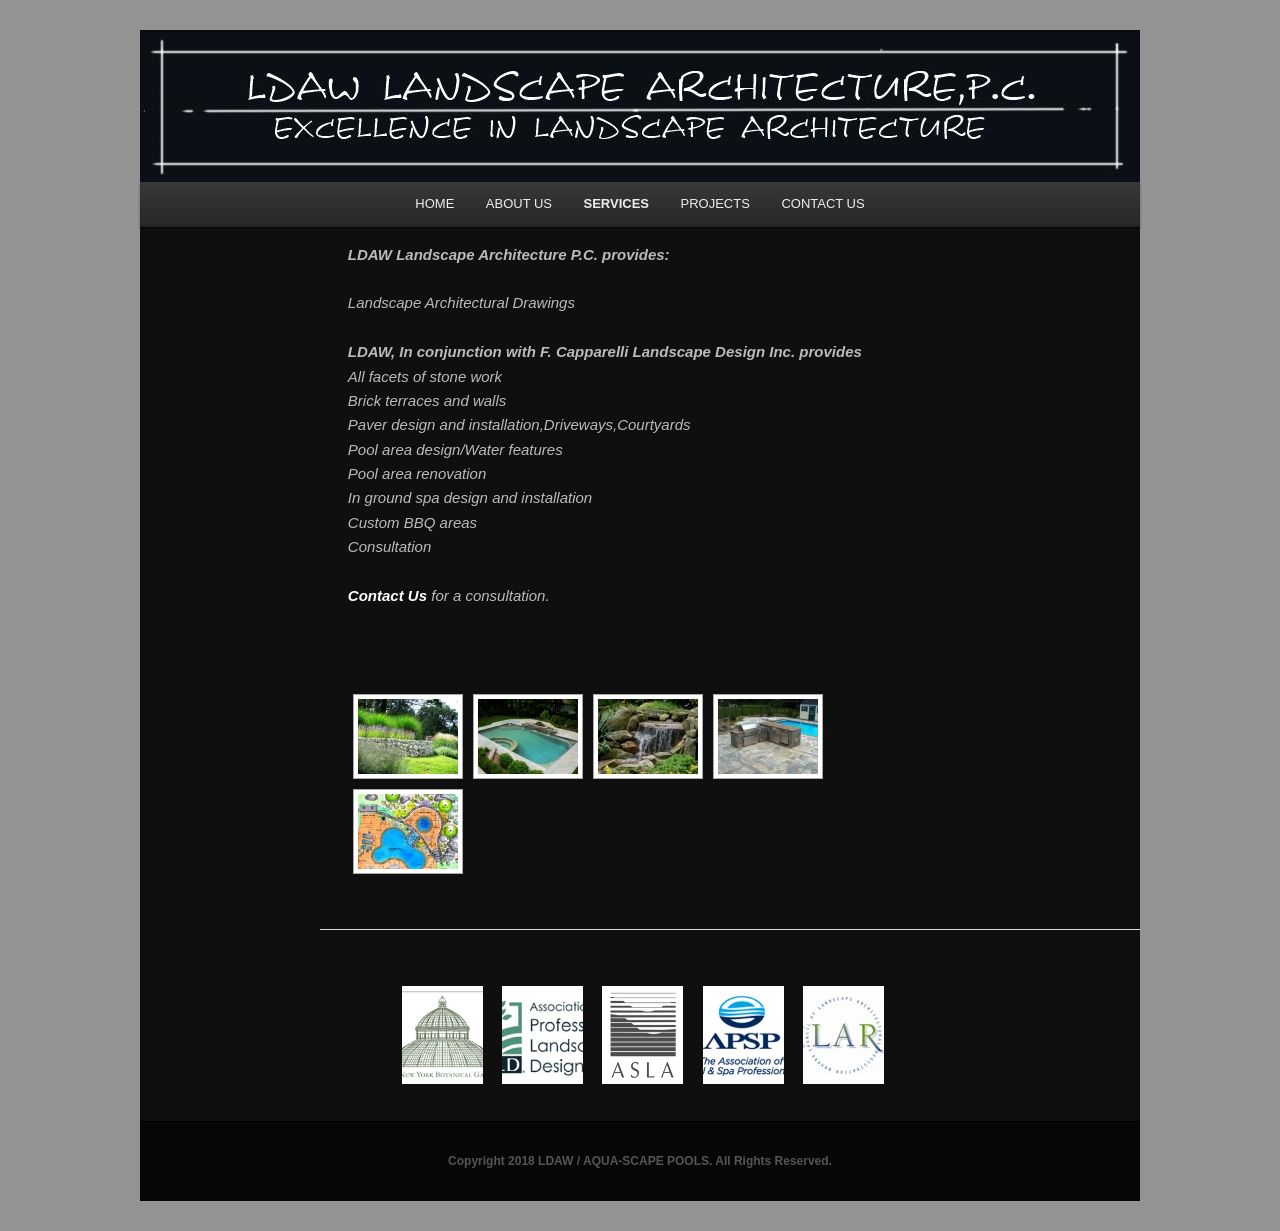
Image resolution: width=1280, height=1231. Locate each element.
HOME (434, 203)
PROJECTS (715, 203)
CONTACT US (822, 203)
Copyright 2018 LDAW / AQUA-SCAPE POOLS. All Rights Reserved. (640, 1161)
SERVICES (617, 203)
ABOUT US (519, 203)
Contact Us (387, 595)
